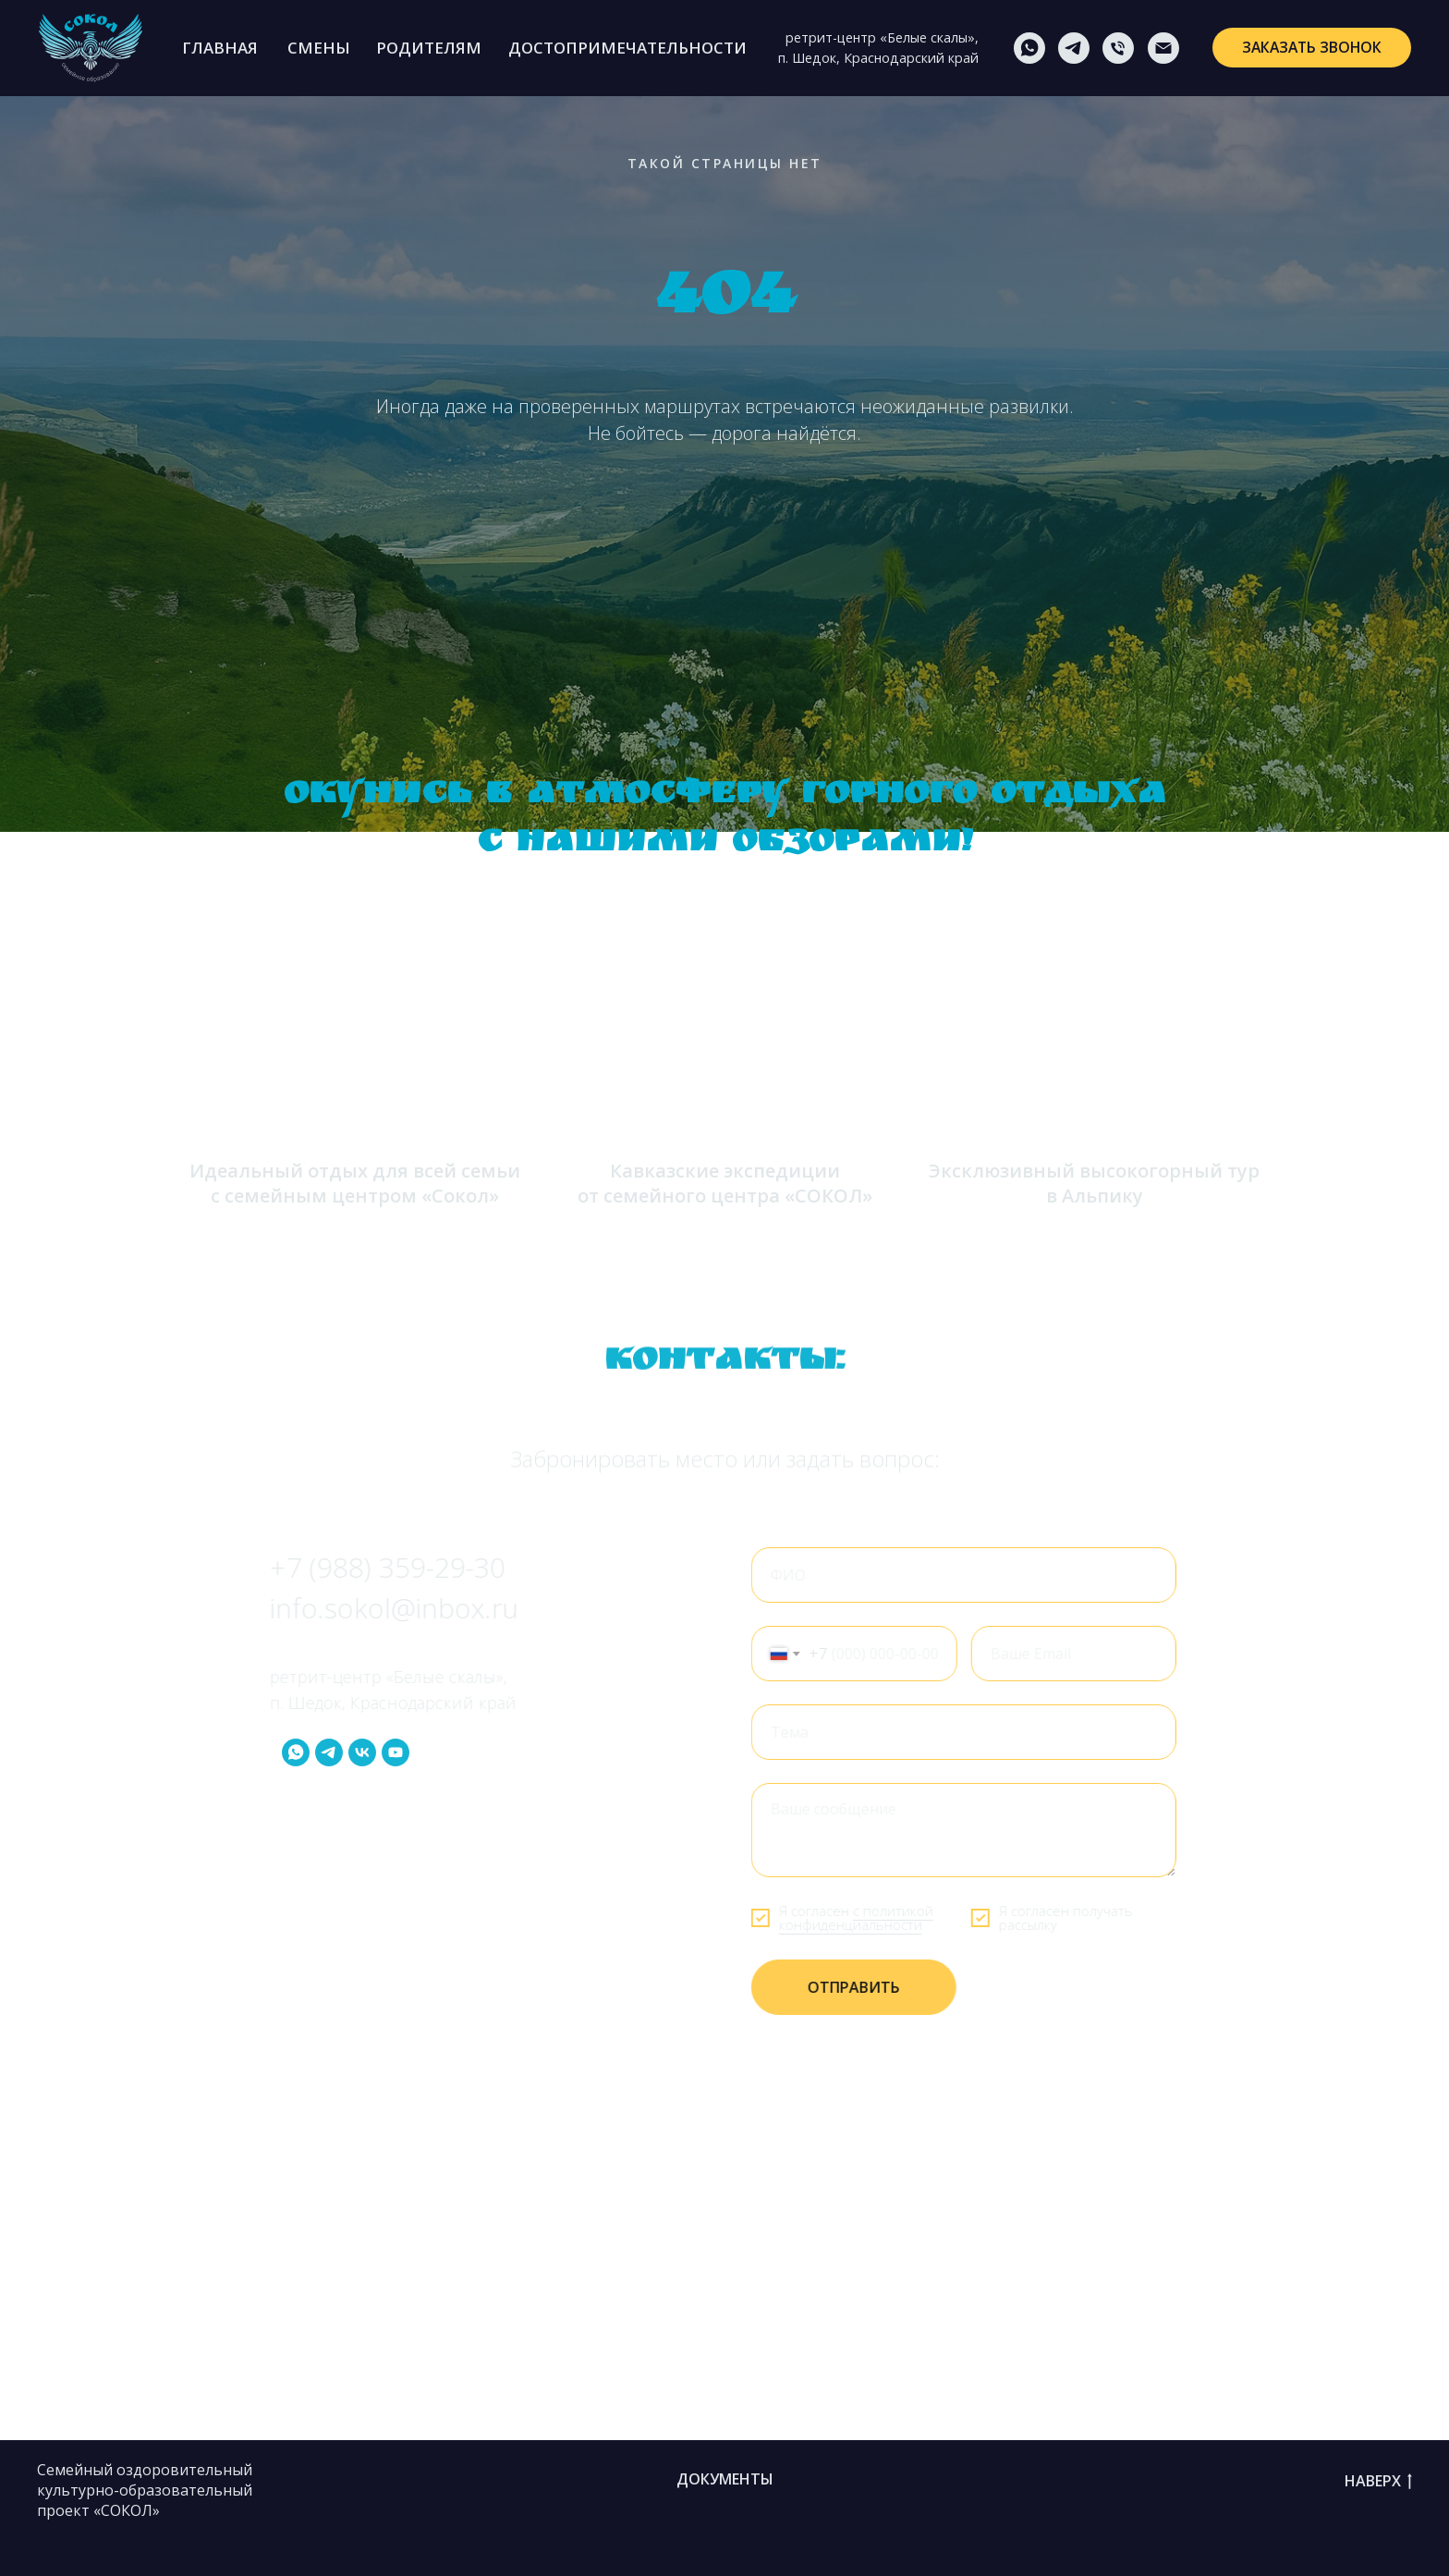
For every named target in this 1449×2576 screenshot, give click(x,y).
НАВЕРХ (1378, 2482)
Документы (724, 2479)
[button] (1311, 47)
